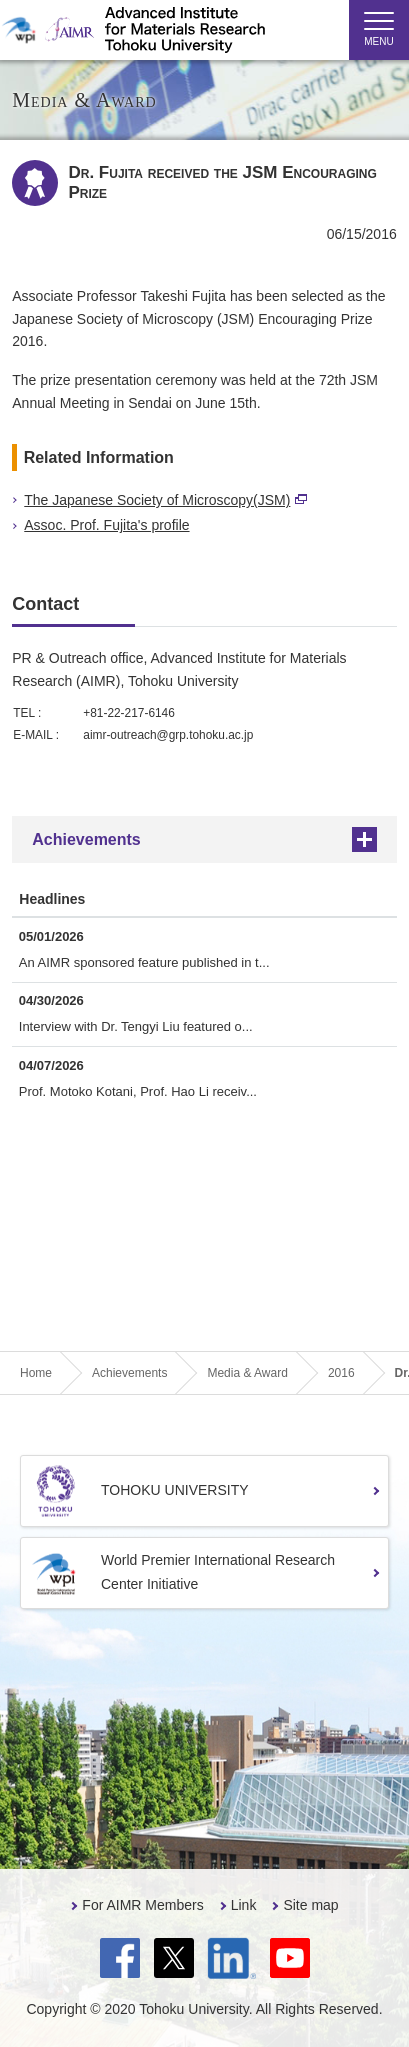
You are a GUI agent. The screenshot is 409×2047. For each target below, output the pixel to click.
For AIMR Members (142, 1905)
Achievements (86, 839)
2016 (341, 1373)
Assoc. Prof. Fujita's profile (106, 525)
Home (36, 1373)
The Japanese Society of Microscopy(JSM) (165, 500)
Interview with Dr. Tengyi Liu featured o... (136, 1026)
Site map (310, 1905)
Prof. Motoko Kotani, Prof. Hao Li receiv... (138, 1091)
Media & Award (247, 1373)
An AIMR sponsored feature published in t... (144, 962)
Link (244, 1905)
